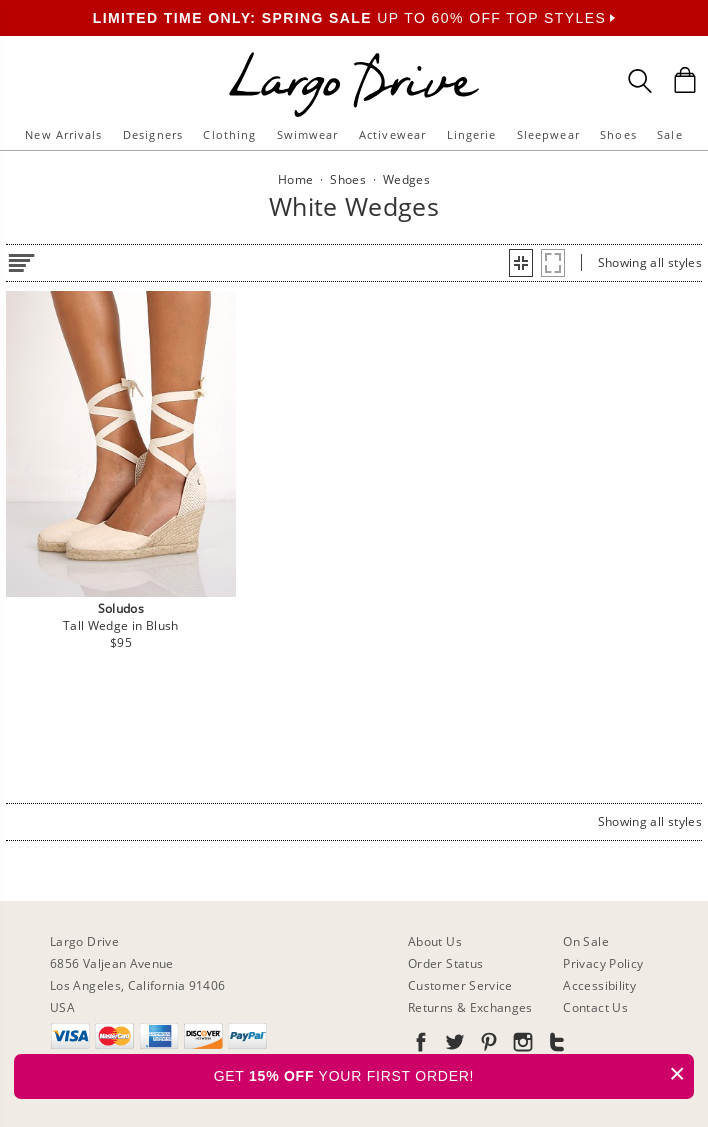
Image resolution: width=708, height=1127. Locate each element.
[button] (521, 263)
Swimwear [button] (308, 134)
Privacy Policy (603, 963)
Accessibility (599, 985)
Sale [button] (669, 134)
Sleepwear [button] (548, 134)
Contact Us (595, 1007)
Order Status (445, 963)
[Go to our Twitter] (453, 1045)
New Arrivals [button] (63, 134)
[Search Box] (640, 81)
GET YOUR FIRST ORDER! (454, 1073)
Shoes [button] (618, 134)
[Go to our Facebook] (421, 1045)
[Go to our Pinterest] (487, 1045)
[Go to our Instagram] (521, 1045)
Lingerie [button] (472, 134)
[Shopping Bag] (685, 80)
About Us (435, 941)
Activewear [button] (392, 134)
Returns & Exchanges (470, 1007)
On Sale (586, 941)
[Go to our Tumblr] (555, 1045)
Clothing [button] (229, 134)
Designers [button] (153, 134)
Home (295, 179)
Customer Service (460, 985)
